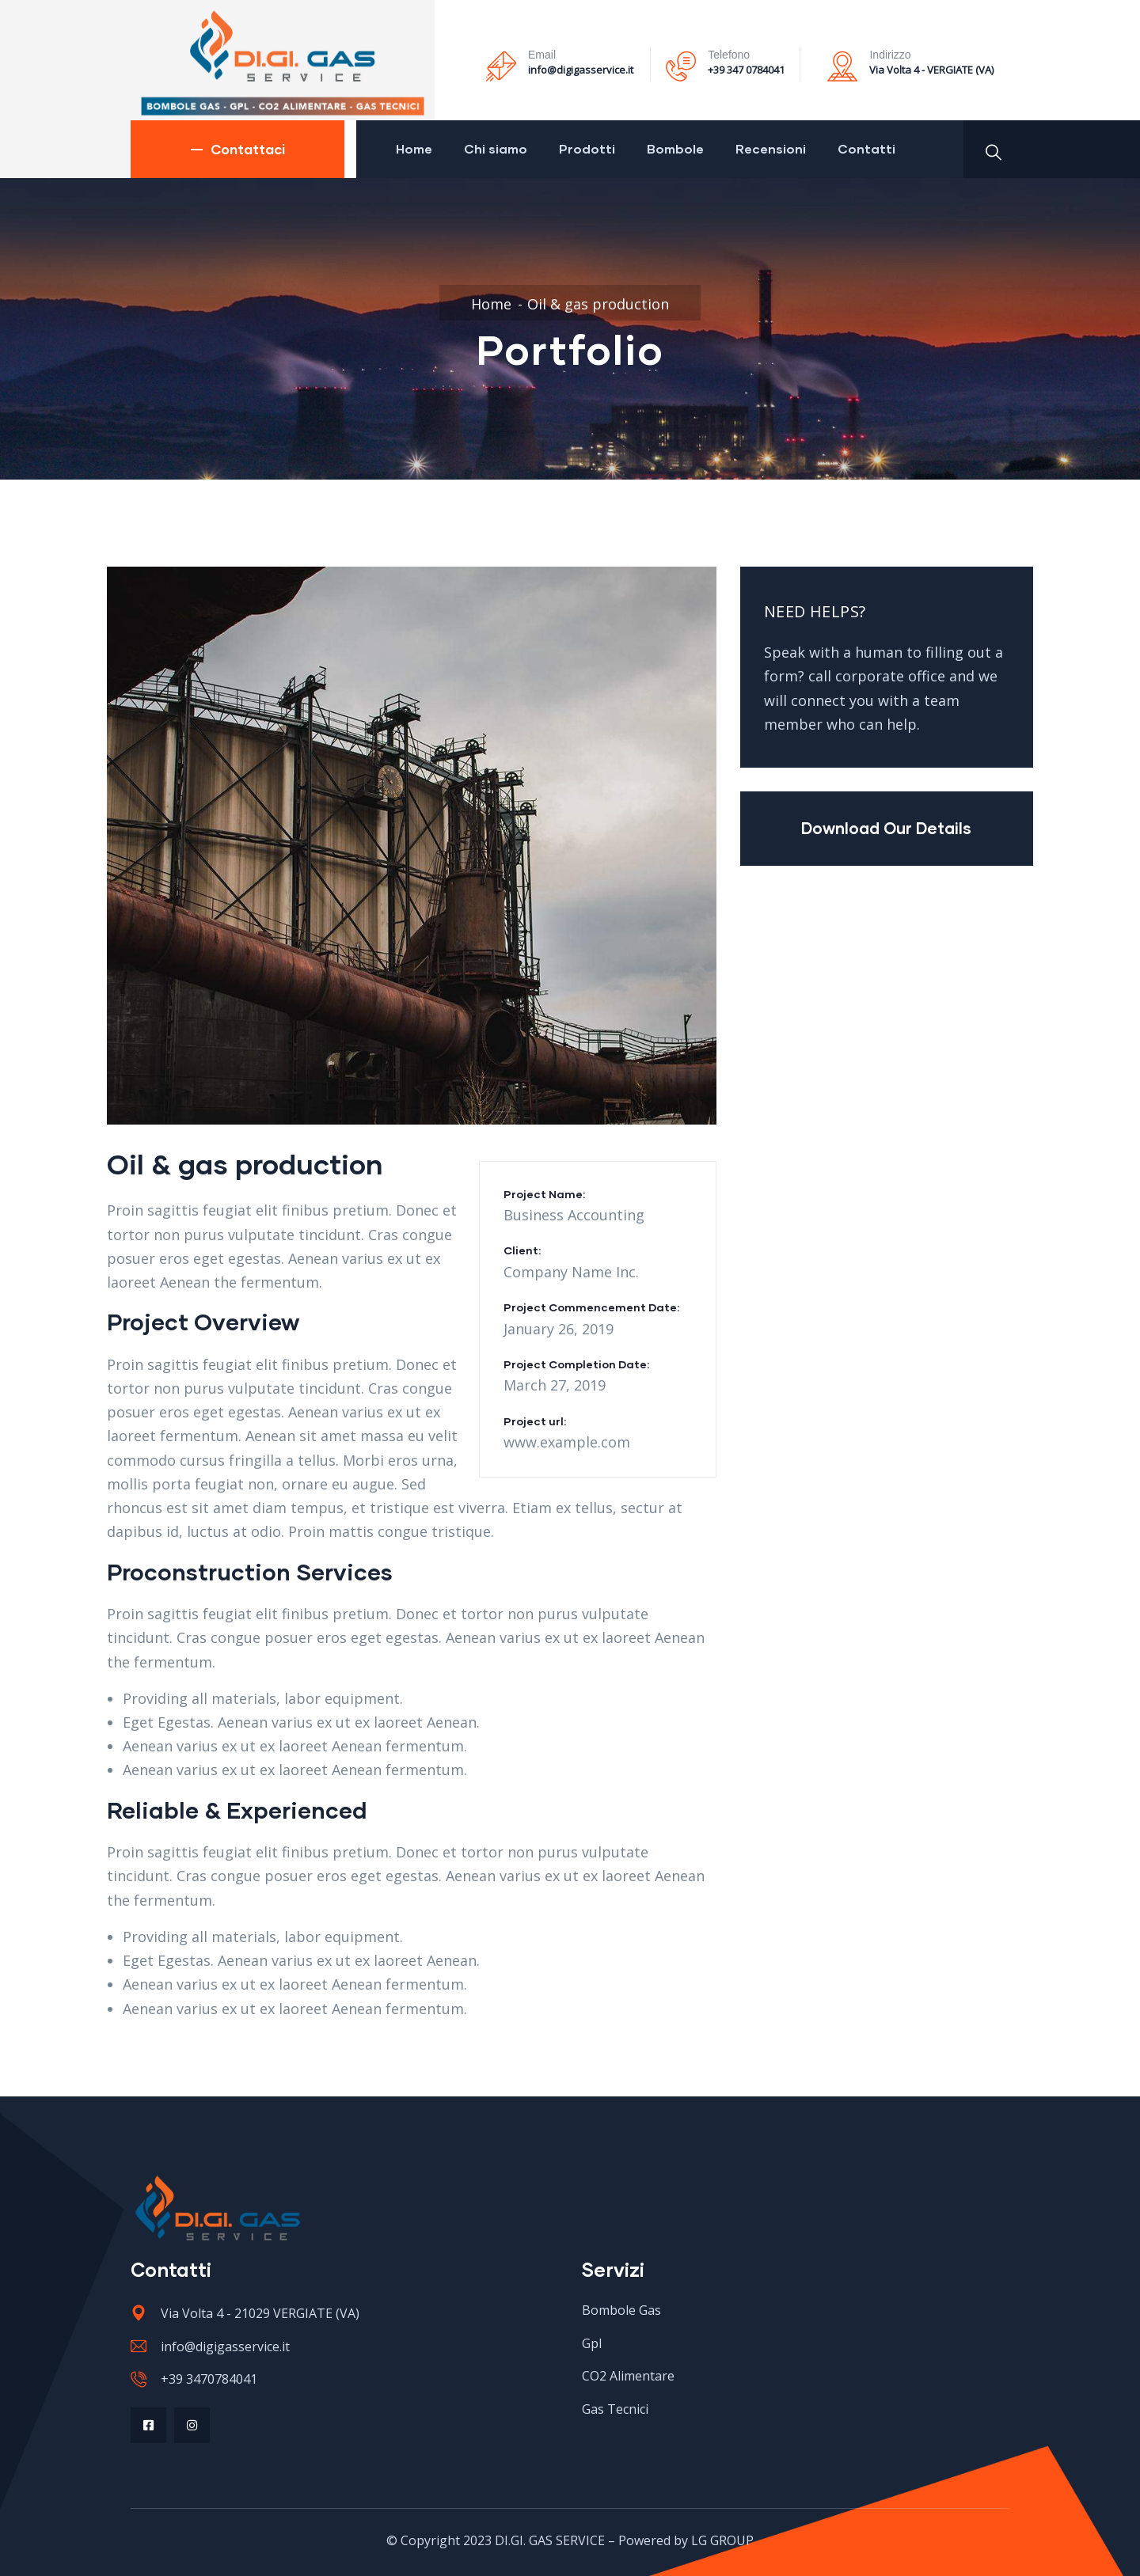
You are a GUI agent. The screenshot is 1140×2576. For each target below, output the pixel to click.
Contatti (866, 148)
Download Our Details (886, 827)
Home (414, 148)
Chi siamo (495, 148)
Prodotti (587, 148)
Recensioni (770, 148)
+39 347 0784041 (746, 70)
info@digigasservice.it (580, 70)
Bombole (675, 148)
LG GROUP (722, 2540)
